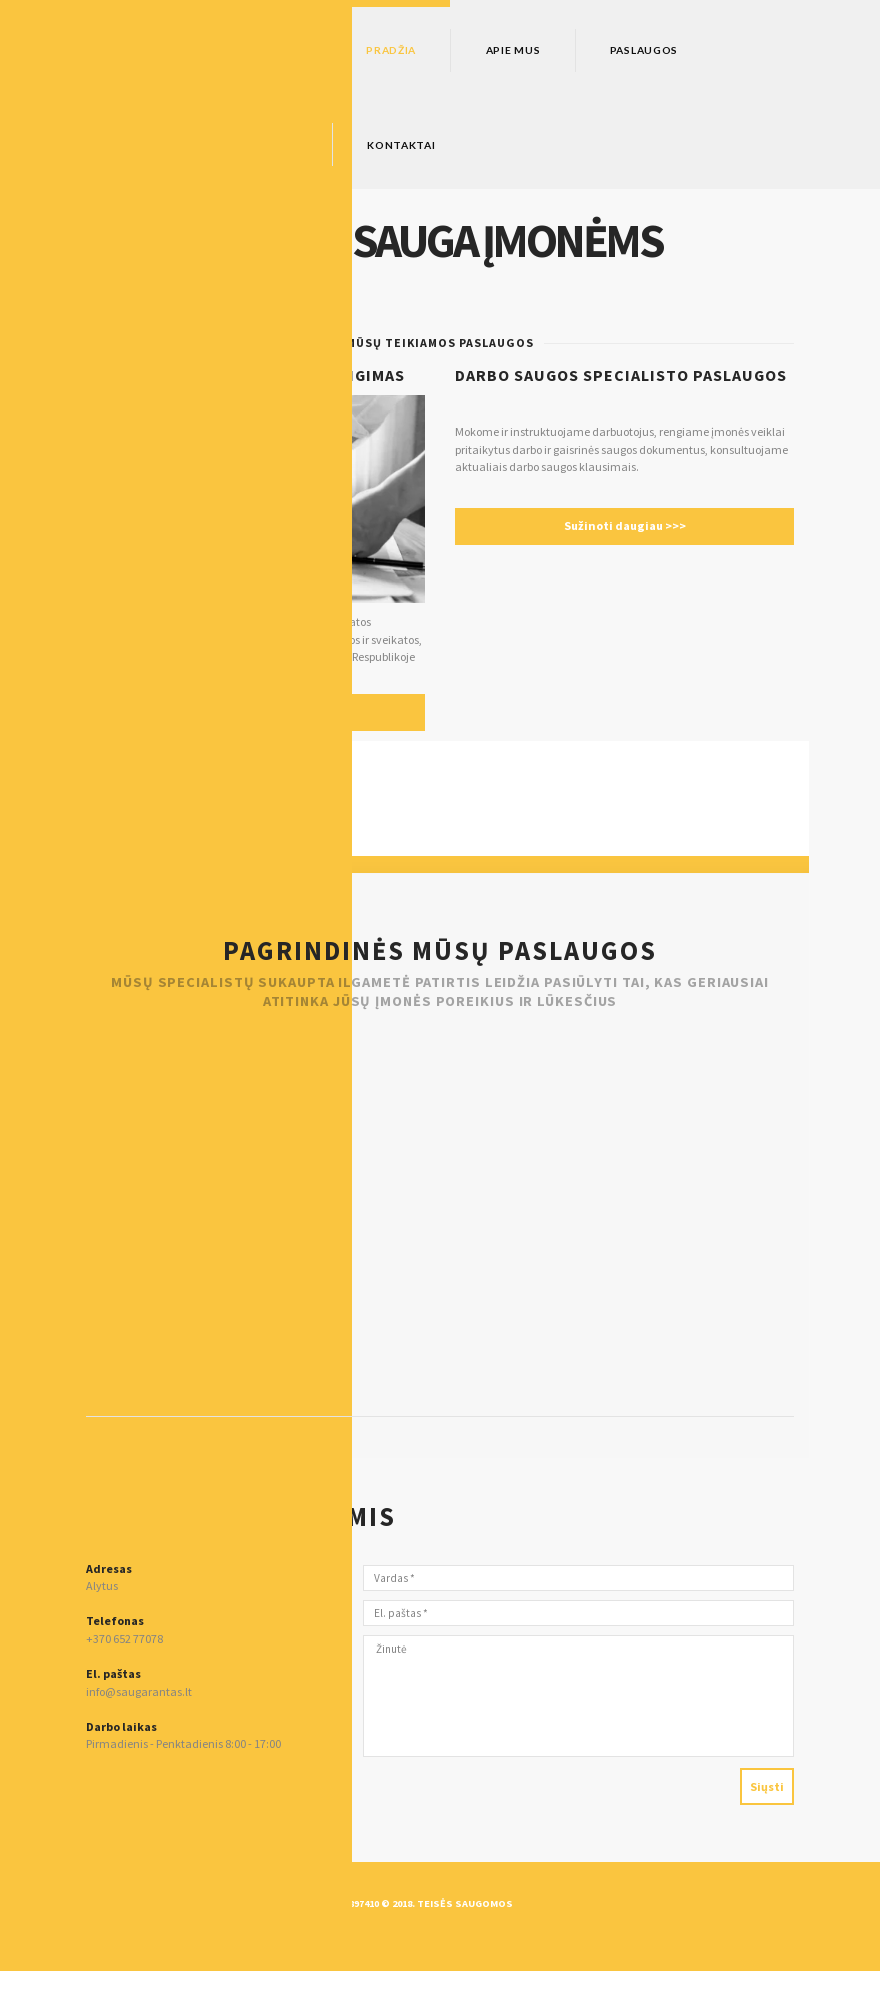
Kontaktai (411, 147)
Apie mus (543, 50)
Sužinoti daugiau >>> (624, 532)
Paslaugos (693, 50)
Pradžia (402, 50)
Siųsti (765, 1806)
